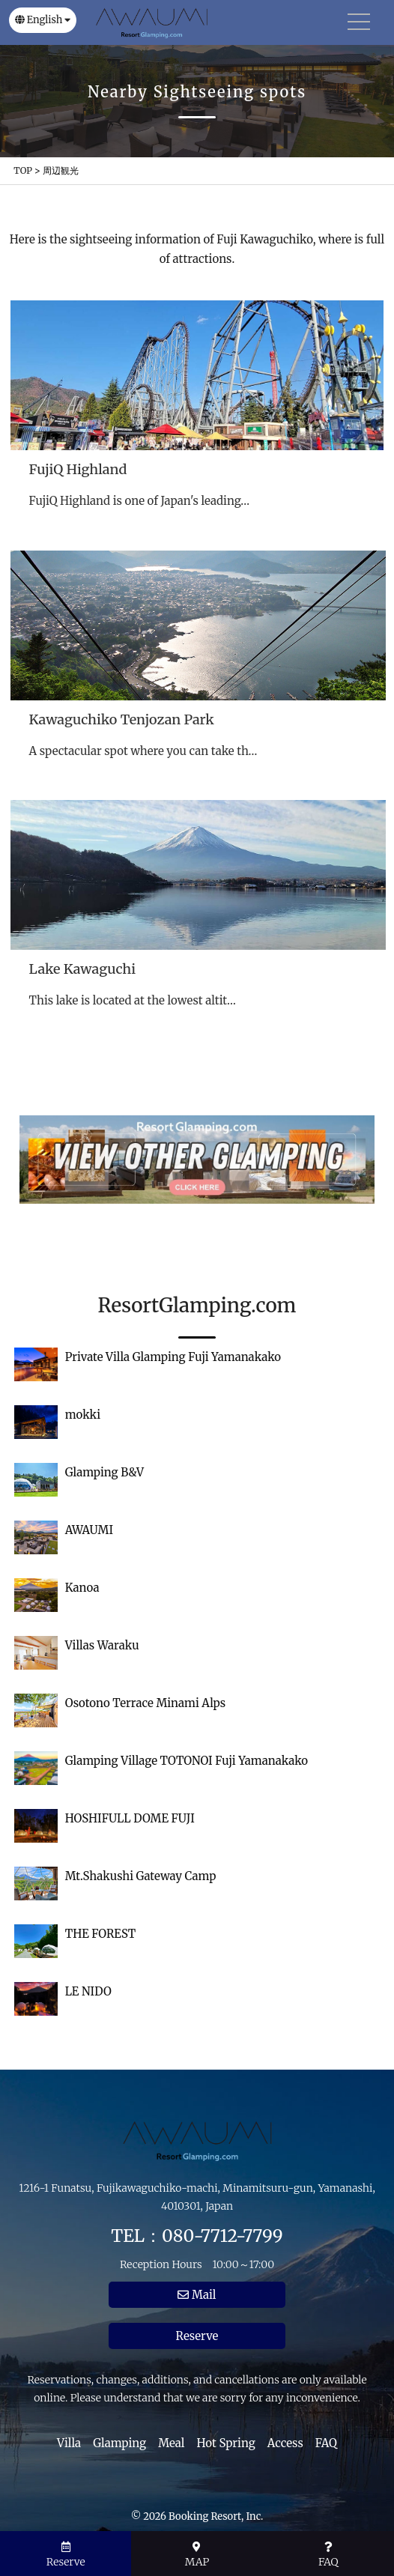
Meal (171, 2443)
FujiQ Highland (77, 469)
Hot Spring (226, 2443)
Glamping (119, 2443)
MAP (197, 2555)
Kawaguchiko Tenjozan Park (121, 719)
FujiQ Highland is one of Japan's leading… (138, 501)
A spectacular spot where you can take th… (143, 751)
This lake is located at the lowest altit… (132, 1000)
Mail (197, 2295)
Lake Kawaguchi (82, 969)
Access (285, 2443)
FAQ (326, 2443)
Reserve (197, 2336)
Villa (69, 2443)
